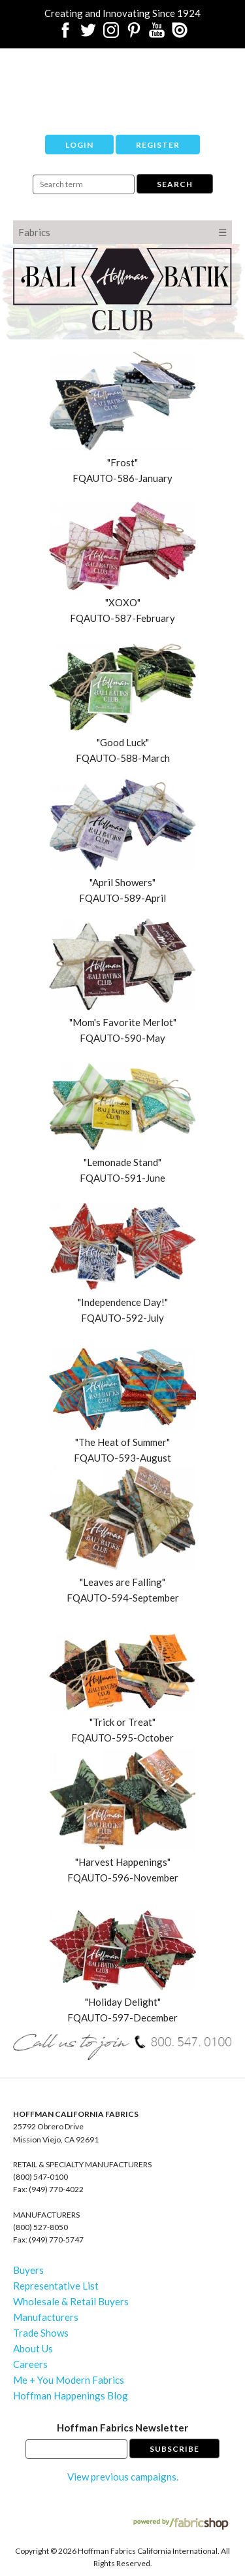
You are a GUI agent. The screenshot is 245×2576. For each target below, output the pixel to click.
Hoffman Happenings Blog (70, 2395)
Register (158, 145)
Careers (30, 2364)
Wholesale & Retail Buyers (71, 2301)
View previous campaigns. (122, 2476)
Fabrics (34, 232)
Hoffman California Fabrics (122, 82)
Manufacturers (45, 2317)
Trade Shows (41, 2333)
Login (79, 145)
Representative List (56, 2286)
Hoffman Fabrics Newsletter (122, 2427)
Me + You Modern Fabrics (68, 2380)
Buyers (28, 2270)
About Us (33, 2348)
